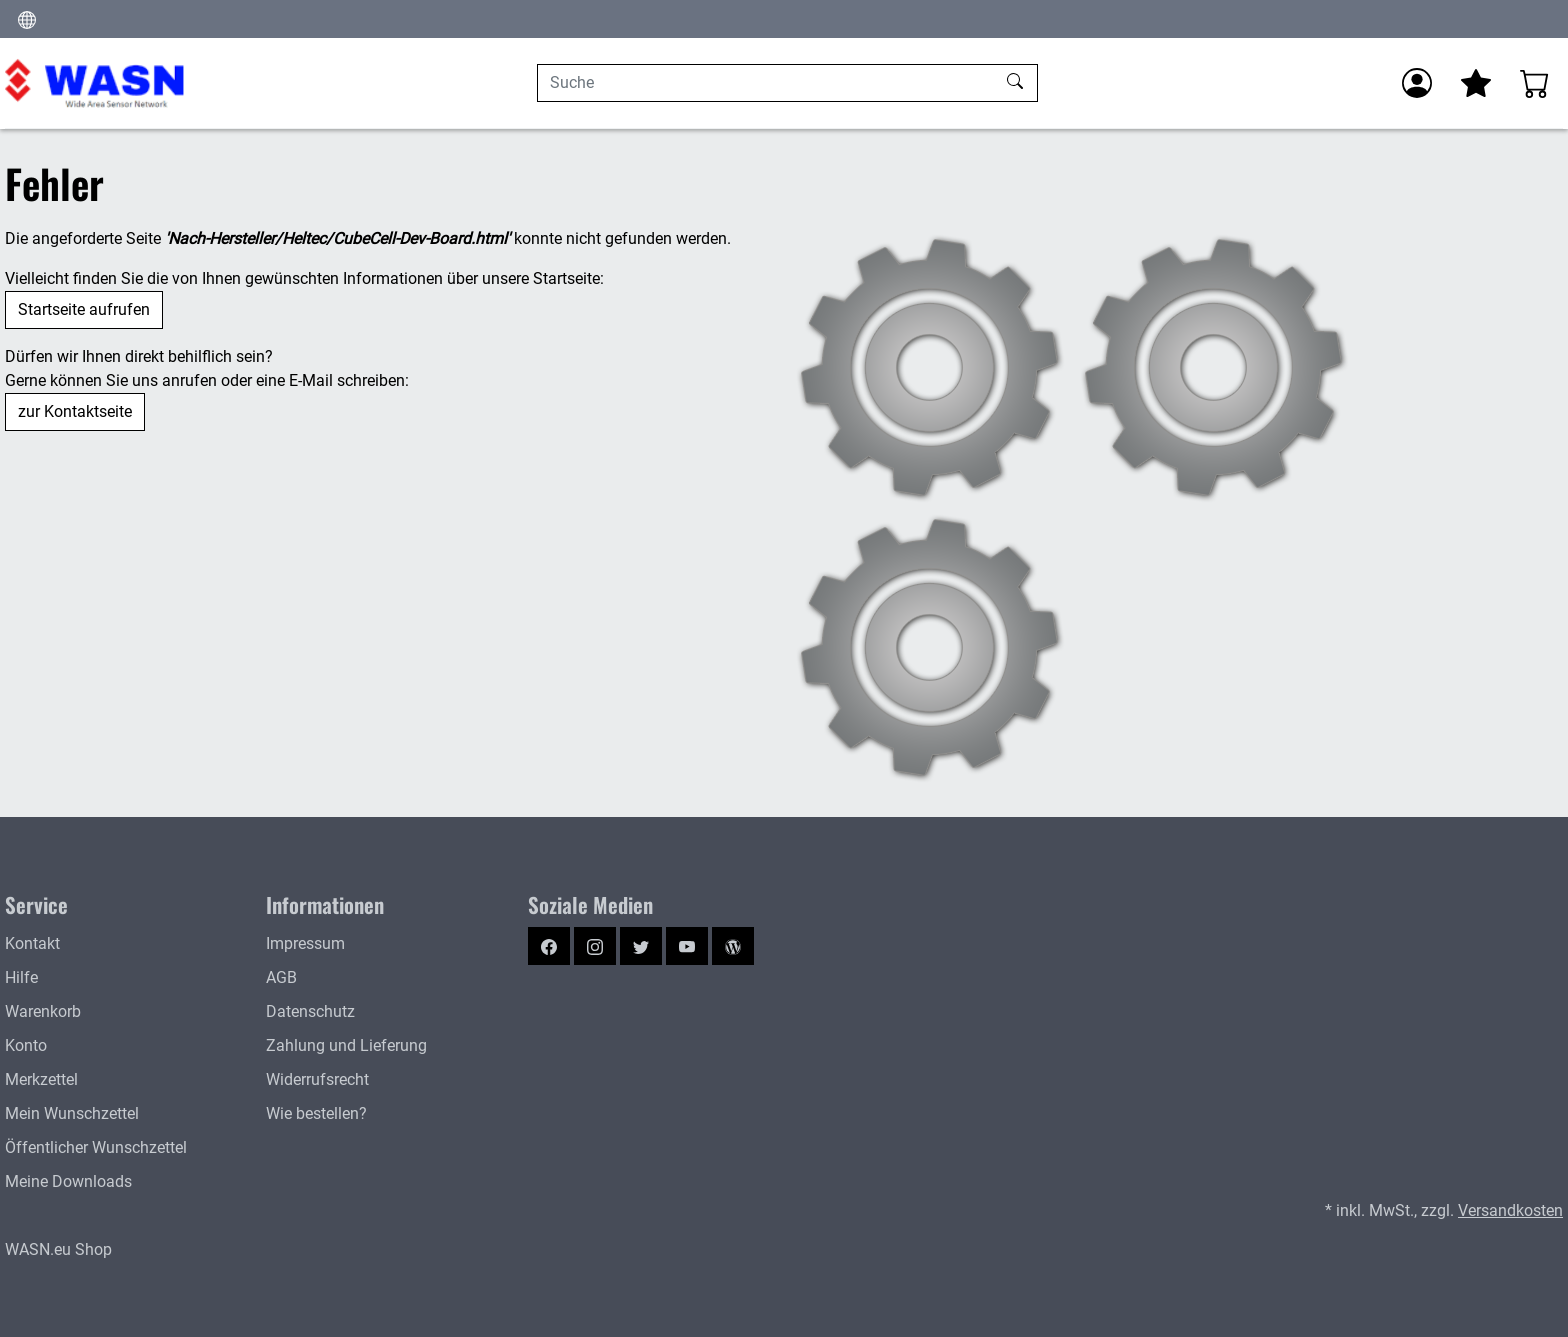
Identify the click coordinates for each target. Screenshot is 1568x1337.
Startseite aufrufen (84, 309)
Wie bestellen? (316, 1113)
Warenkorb (43, 1011)
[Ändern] (27, 19)
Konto (26, 1045)
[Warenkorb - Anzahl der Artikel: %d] (1535, 83)
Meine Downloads (68, 1181)
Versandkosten (1510, 1210)
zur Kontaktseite (75, 411)
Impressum (305, 943)
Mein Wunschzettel (72, 1113)
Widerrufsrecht (317, 1079)
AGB (281, 977)
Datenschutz (310, 1011)
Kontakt (32, 943)
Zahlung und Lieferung (346, 1045)
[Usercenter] (1417, 83)
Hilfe (21, 977)
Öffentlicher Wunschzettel (96, 1147)
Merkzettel (41, 1079)
